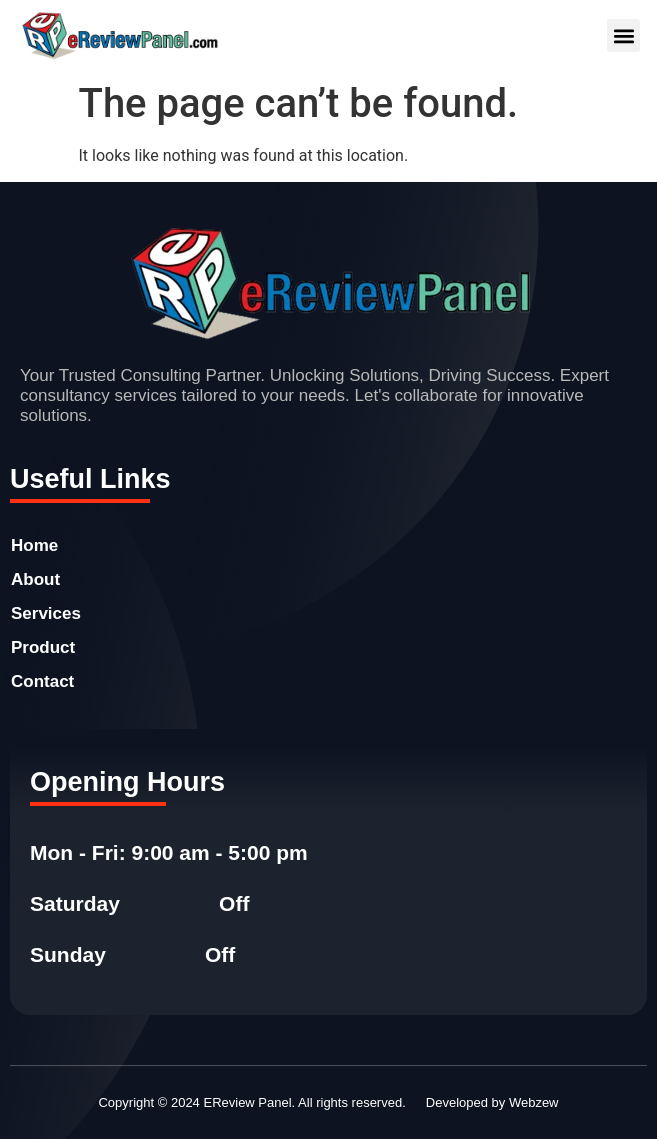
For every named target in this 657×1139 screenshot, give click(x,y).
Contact (42, 681)
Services (46, 613)
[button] (623, 35)
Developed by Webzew (492, 1102)
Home (34, 545)
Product (43, 647)
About (35, 579)
